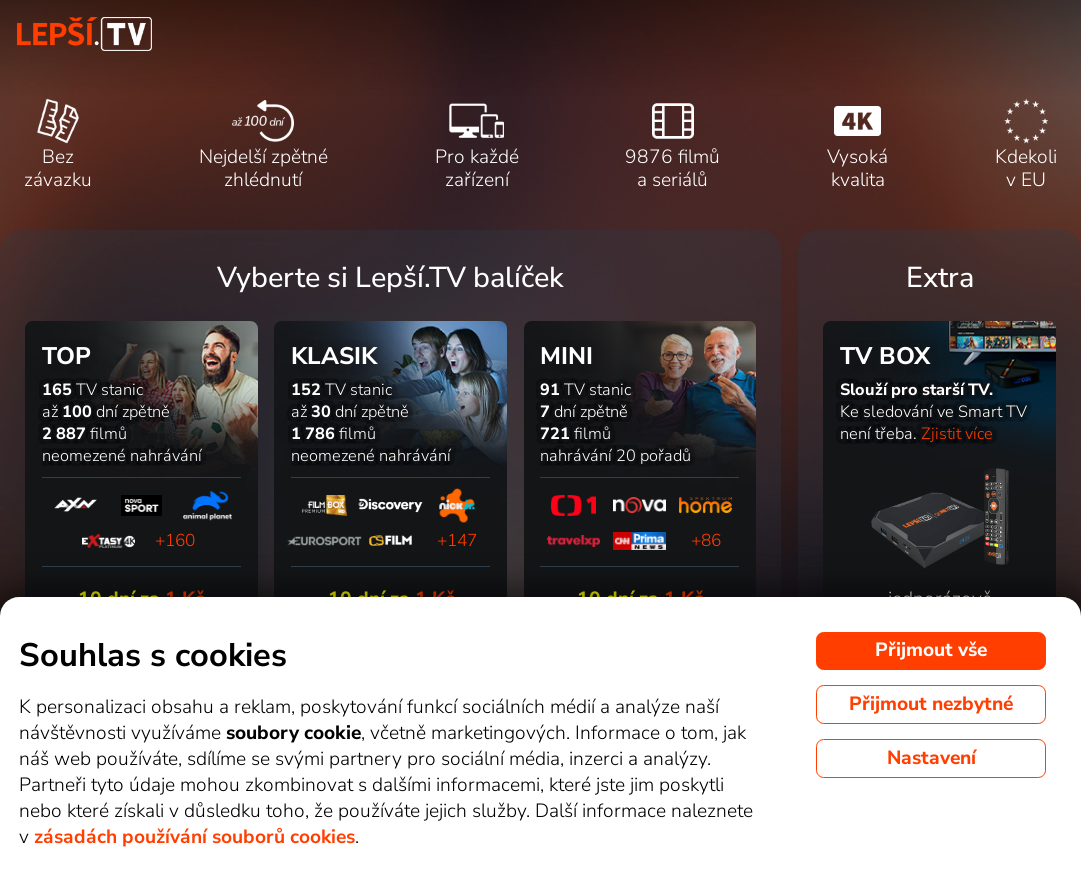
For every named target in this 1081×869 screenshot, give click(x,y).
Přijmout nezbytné (931, 704)
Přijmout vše (931, 650)
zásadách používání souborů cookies (194, 837)
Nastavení (931, 758)
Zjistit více (957, 434)
